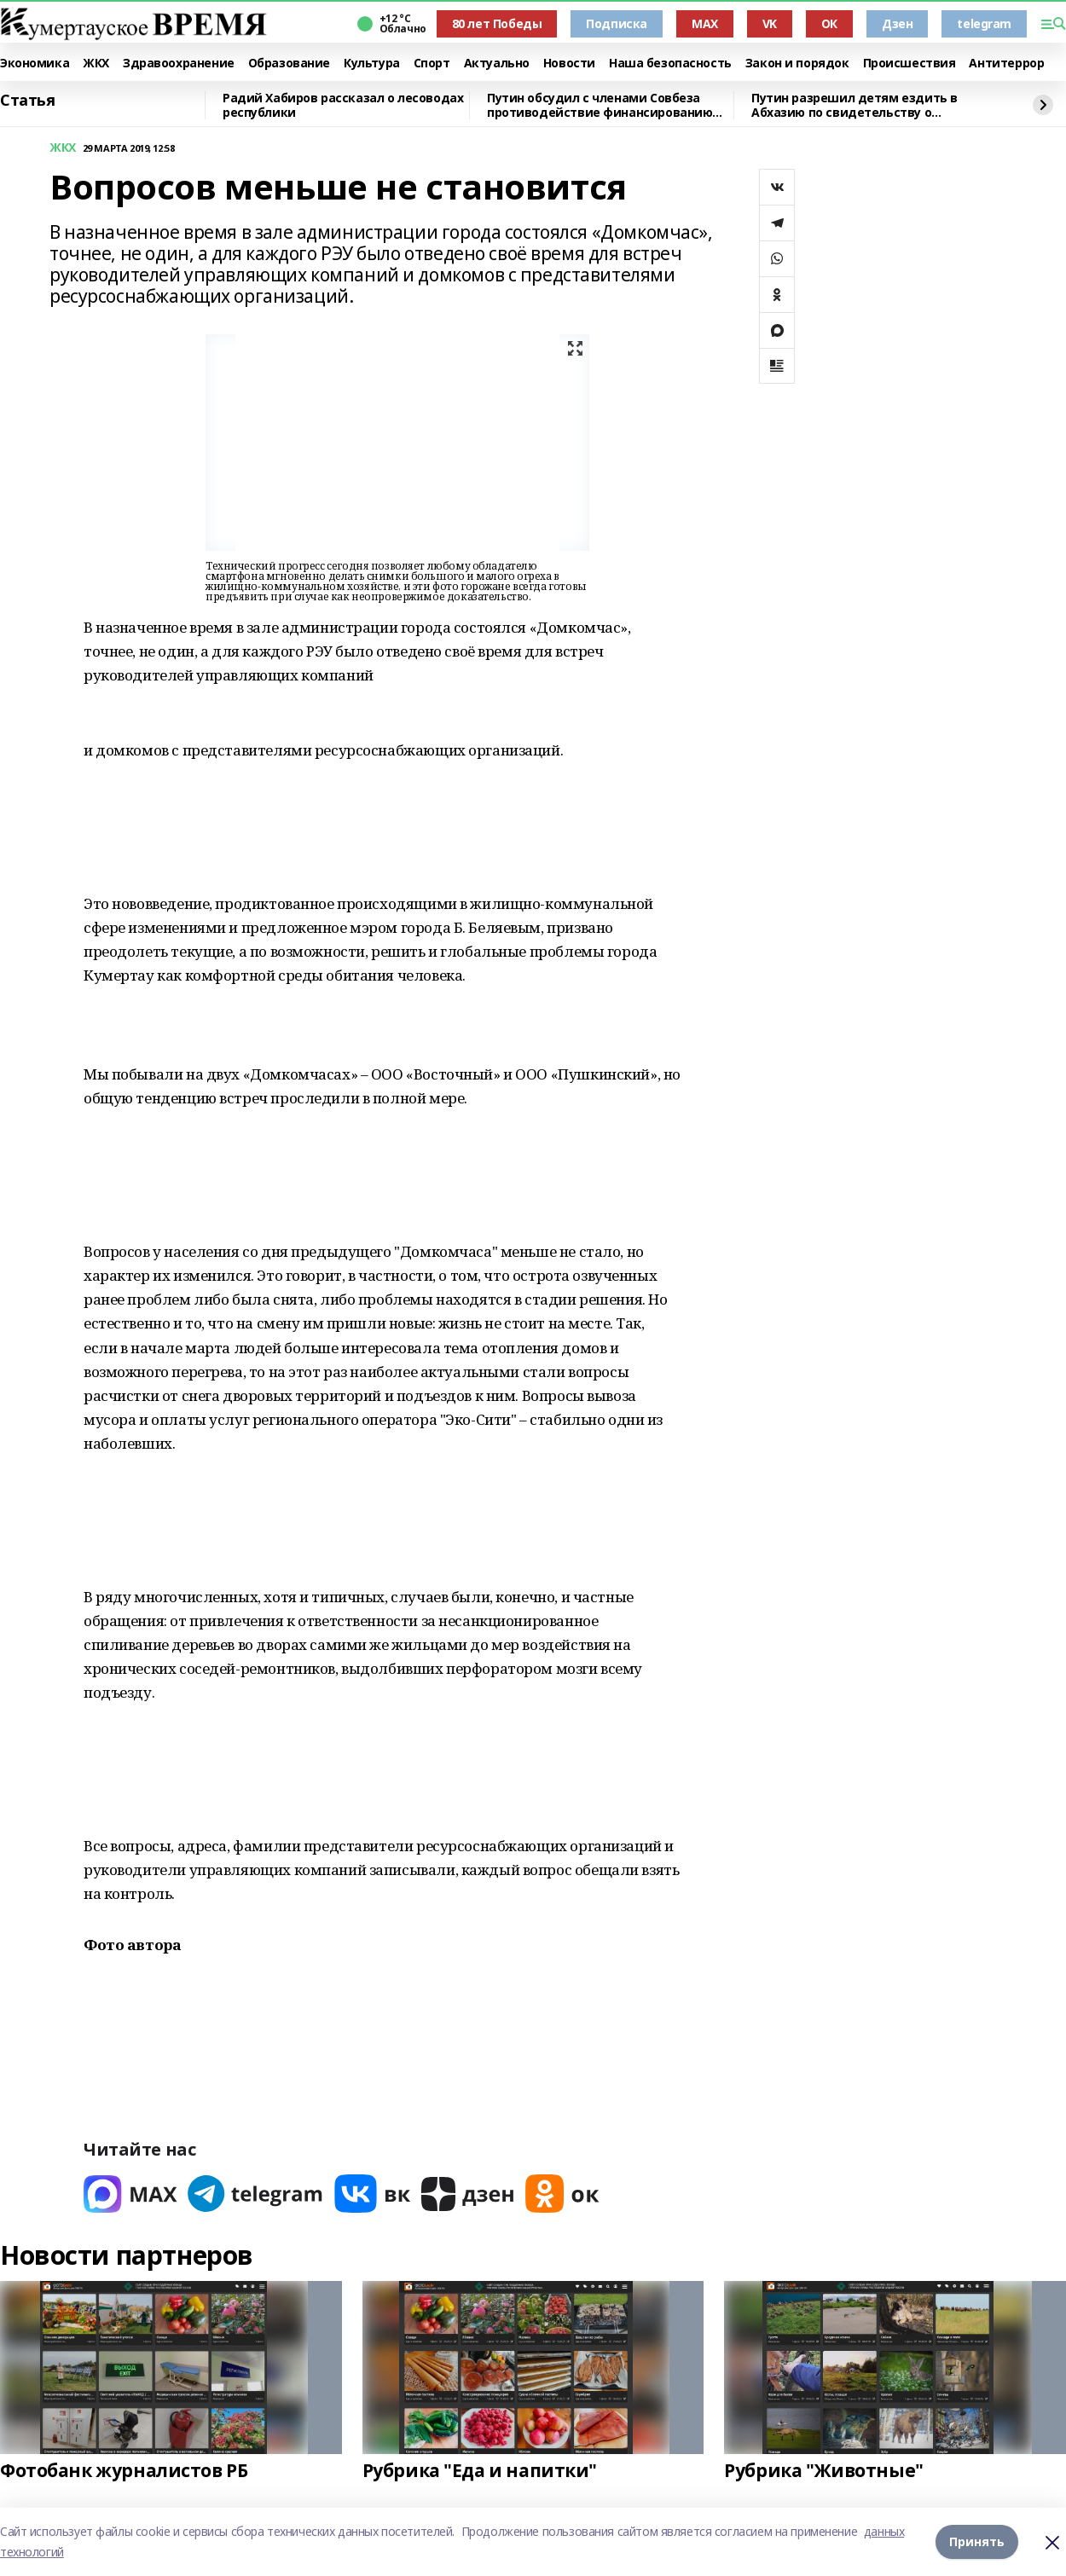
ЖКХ (96, 63)
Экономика (34, 63)
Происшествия (909, 63)
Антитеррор (1006, 63)
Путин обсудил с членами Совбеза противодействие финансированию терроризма (599, 105)
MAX (705, 23)
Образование (289, 63)
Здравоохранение (179, 63)
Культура (372, 63)
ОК (829, 23)
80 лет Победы (497, 23)
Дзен (897, 23)
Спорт (432, 63)
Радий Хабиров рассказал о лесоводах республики (343, 105)
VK (769, 23)
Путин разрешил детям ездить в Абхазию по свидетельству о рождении (854, 105)
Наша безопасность (670, 63)
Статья (27, 100)
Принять (977, 2541)
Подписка (616, 23)
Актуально (497, 63)
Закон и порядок (797, 63)
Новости (569, 63)
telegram (984, 23)
